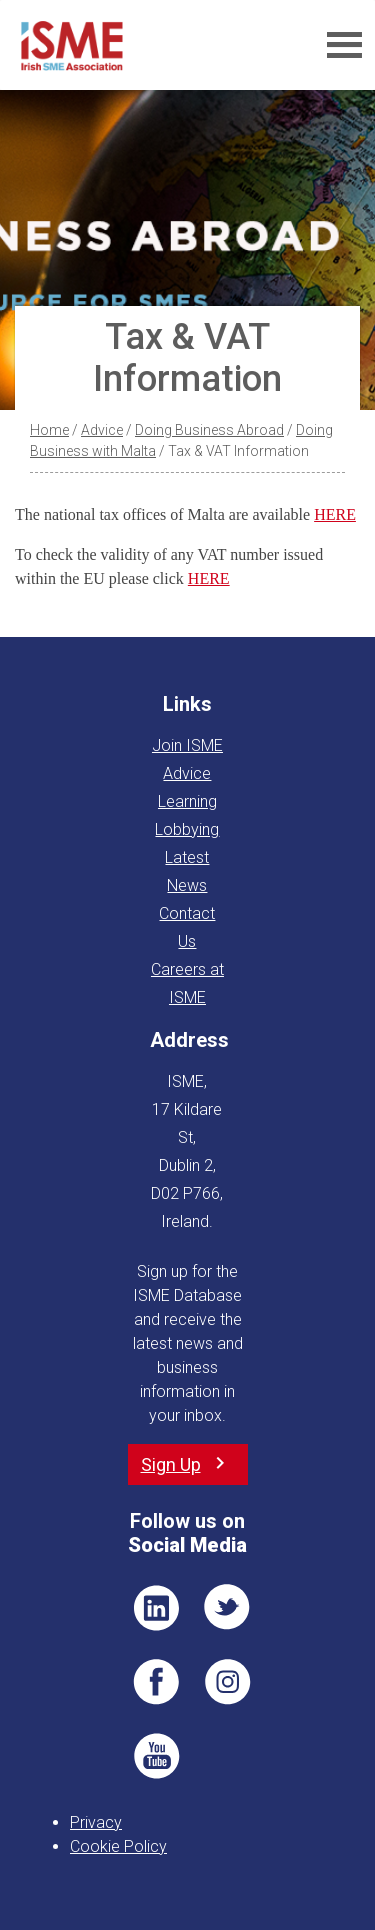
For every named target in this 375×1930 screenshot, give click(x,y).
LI (156, 1608)
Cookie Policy (118, 1846)
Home (49, 430)
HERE (335, 514)
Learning (187, 801)
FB (156, 1682)
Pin (228, 1682)
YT (156, 1756)
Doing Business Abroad (209, 430)
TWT (228, 1608)
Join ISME (187, 745)
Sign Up (171, 1464)
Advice (102, 430)
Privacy (96, 1822)
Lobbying (187, 829)
